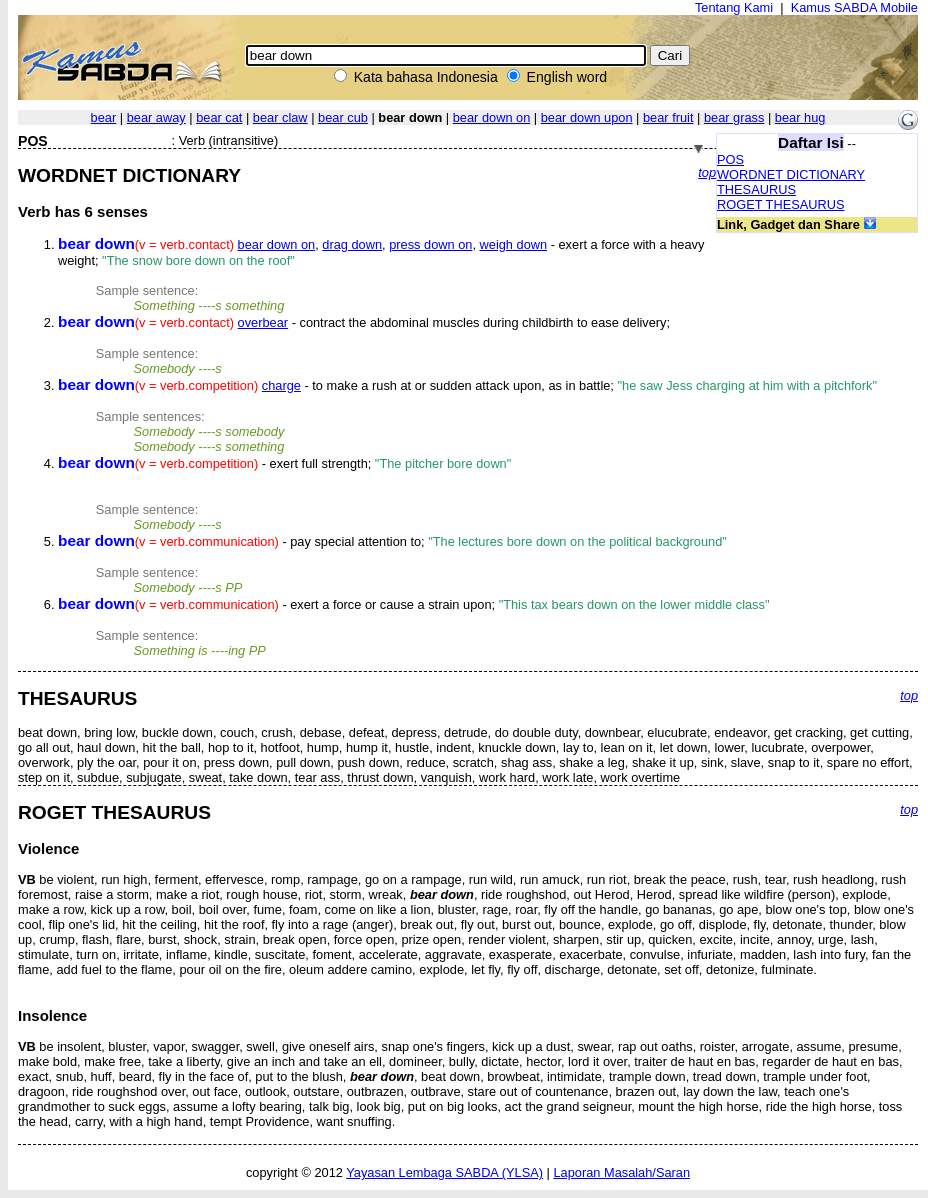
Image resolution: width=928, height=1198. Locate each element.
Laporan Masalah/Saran (621, 1172)
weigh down (514, 244)
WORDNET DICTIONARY (791, 174)
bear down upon (587, 117)
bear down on (492, 117)
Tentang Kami (734, 7)
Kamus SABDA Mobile (854, 7)
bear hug (800, 117)
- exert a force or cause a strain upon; (413, 604)
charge (281, 385)
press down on (430, 244)
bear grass (734, 117)
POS (730, 159)
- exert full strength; (284, 463)
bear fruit (668, 117)
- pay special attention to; (392, 541)
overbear (263, 322)
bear (104, 117)
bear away (156, 117)
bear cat (219, 117)
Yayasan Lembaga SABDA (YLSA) (444, 1172)
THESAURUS (756, 189)
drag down (352, 244)
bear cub (343, 117)
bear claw (280, 117)
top (707, 172)
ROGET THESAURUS (781, 204)
